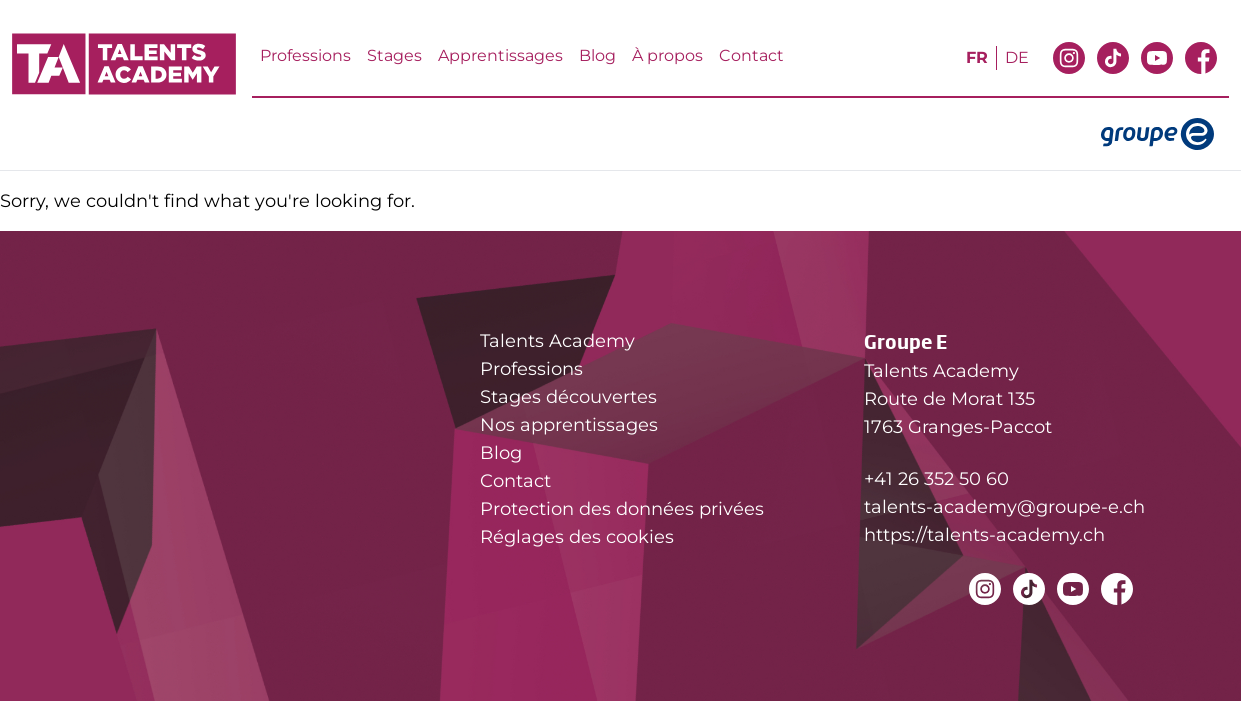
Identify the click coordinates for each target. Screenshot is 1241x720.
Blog (597, 55)
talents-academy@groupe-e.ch (1004, 507)
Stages (394, 55)
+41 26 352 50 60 (936, 479)
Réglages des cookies (577, 537)
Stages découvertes (568, 397)
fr (977, 57)
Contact (751, 55)
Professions (305, 55)
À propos (667, 55)
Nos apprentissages (569, 425)
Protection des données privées (622, 509)
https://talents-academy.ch (984, 535)
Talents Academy (557, 341)
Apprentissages (500, 55)
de (1017, 57)
